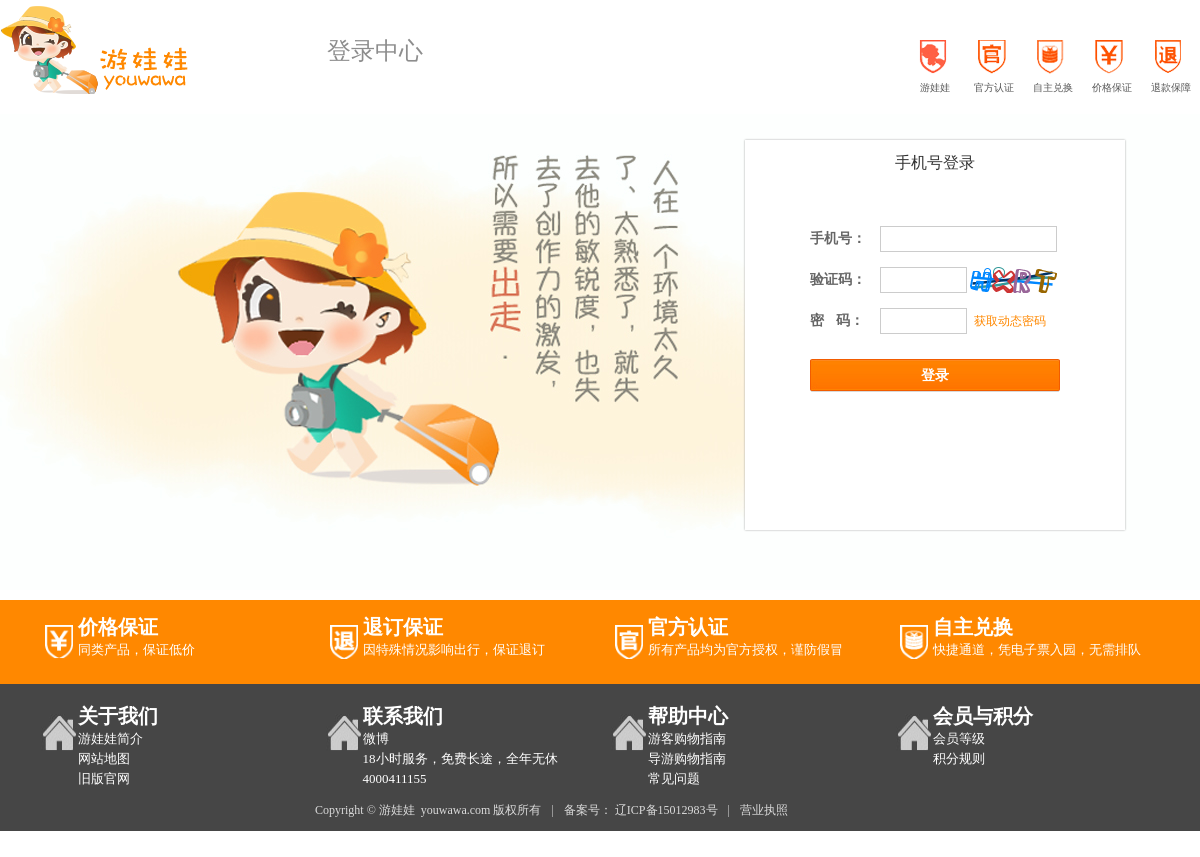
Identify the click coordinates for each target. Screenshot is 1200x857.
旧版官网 (104, 778)
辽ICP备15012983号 (666, 810)
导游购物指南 (687, 758)
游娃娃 (397, 810)
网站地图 (104, 758)
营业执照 (764, 810)
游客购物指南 (687, 738)
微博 (376, 738)
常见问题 (674, 778)
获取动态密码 (1006, 321)
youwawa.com (456, 810)
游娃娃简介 (110, 738)
